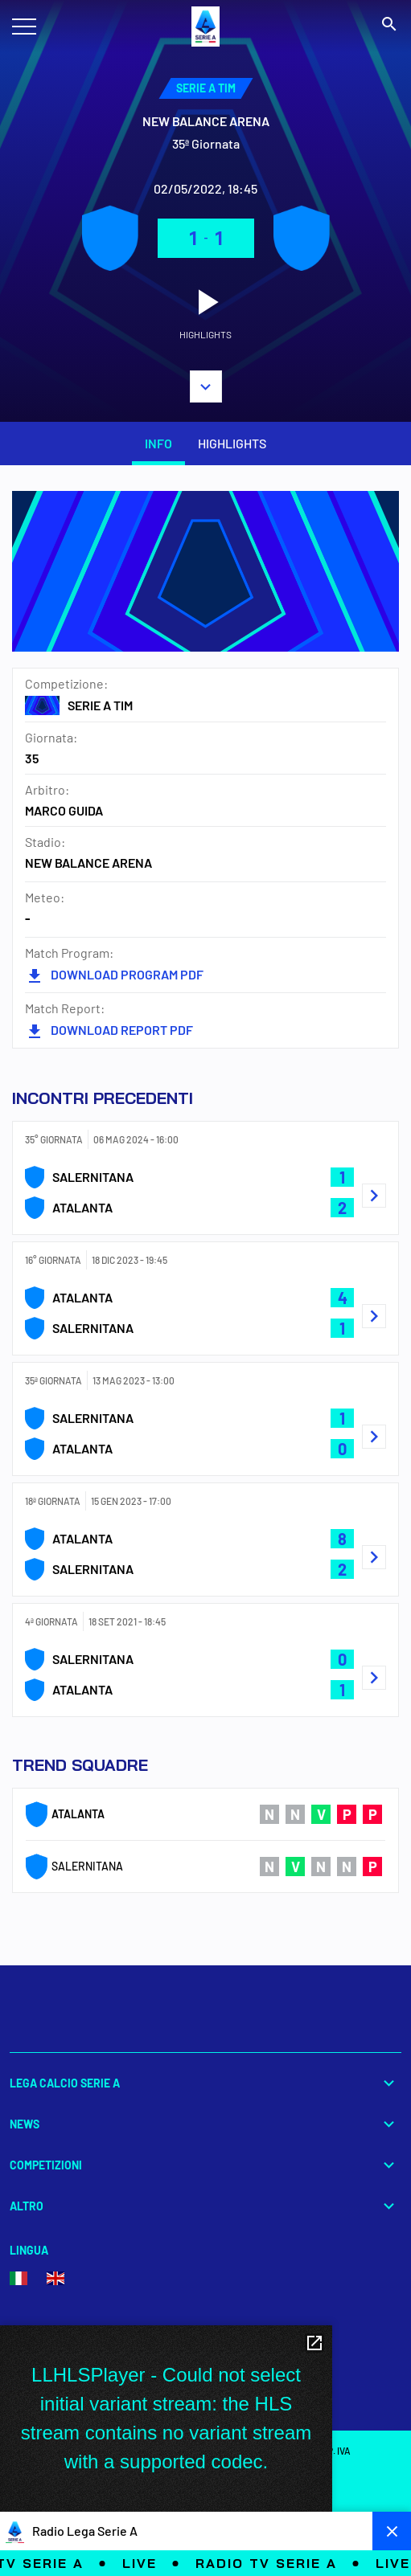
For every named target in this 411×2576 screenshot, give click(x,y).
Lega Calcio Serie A (205, 2083)
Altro (205, 2206)
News (205, 2124)
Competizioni (205, 2165)
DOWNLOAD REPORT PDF (109, 1029)
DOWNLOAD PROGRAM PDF (114, 974)
